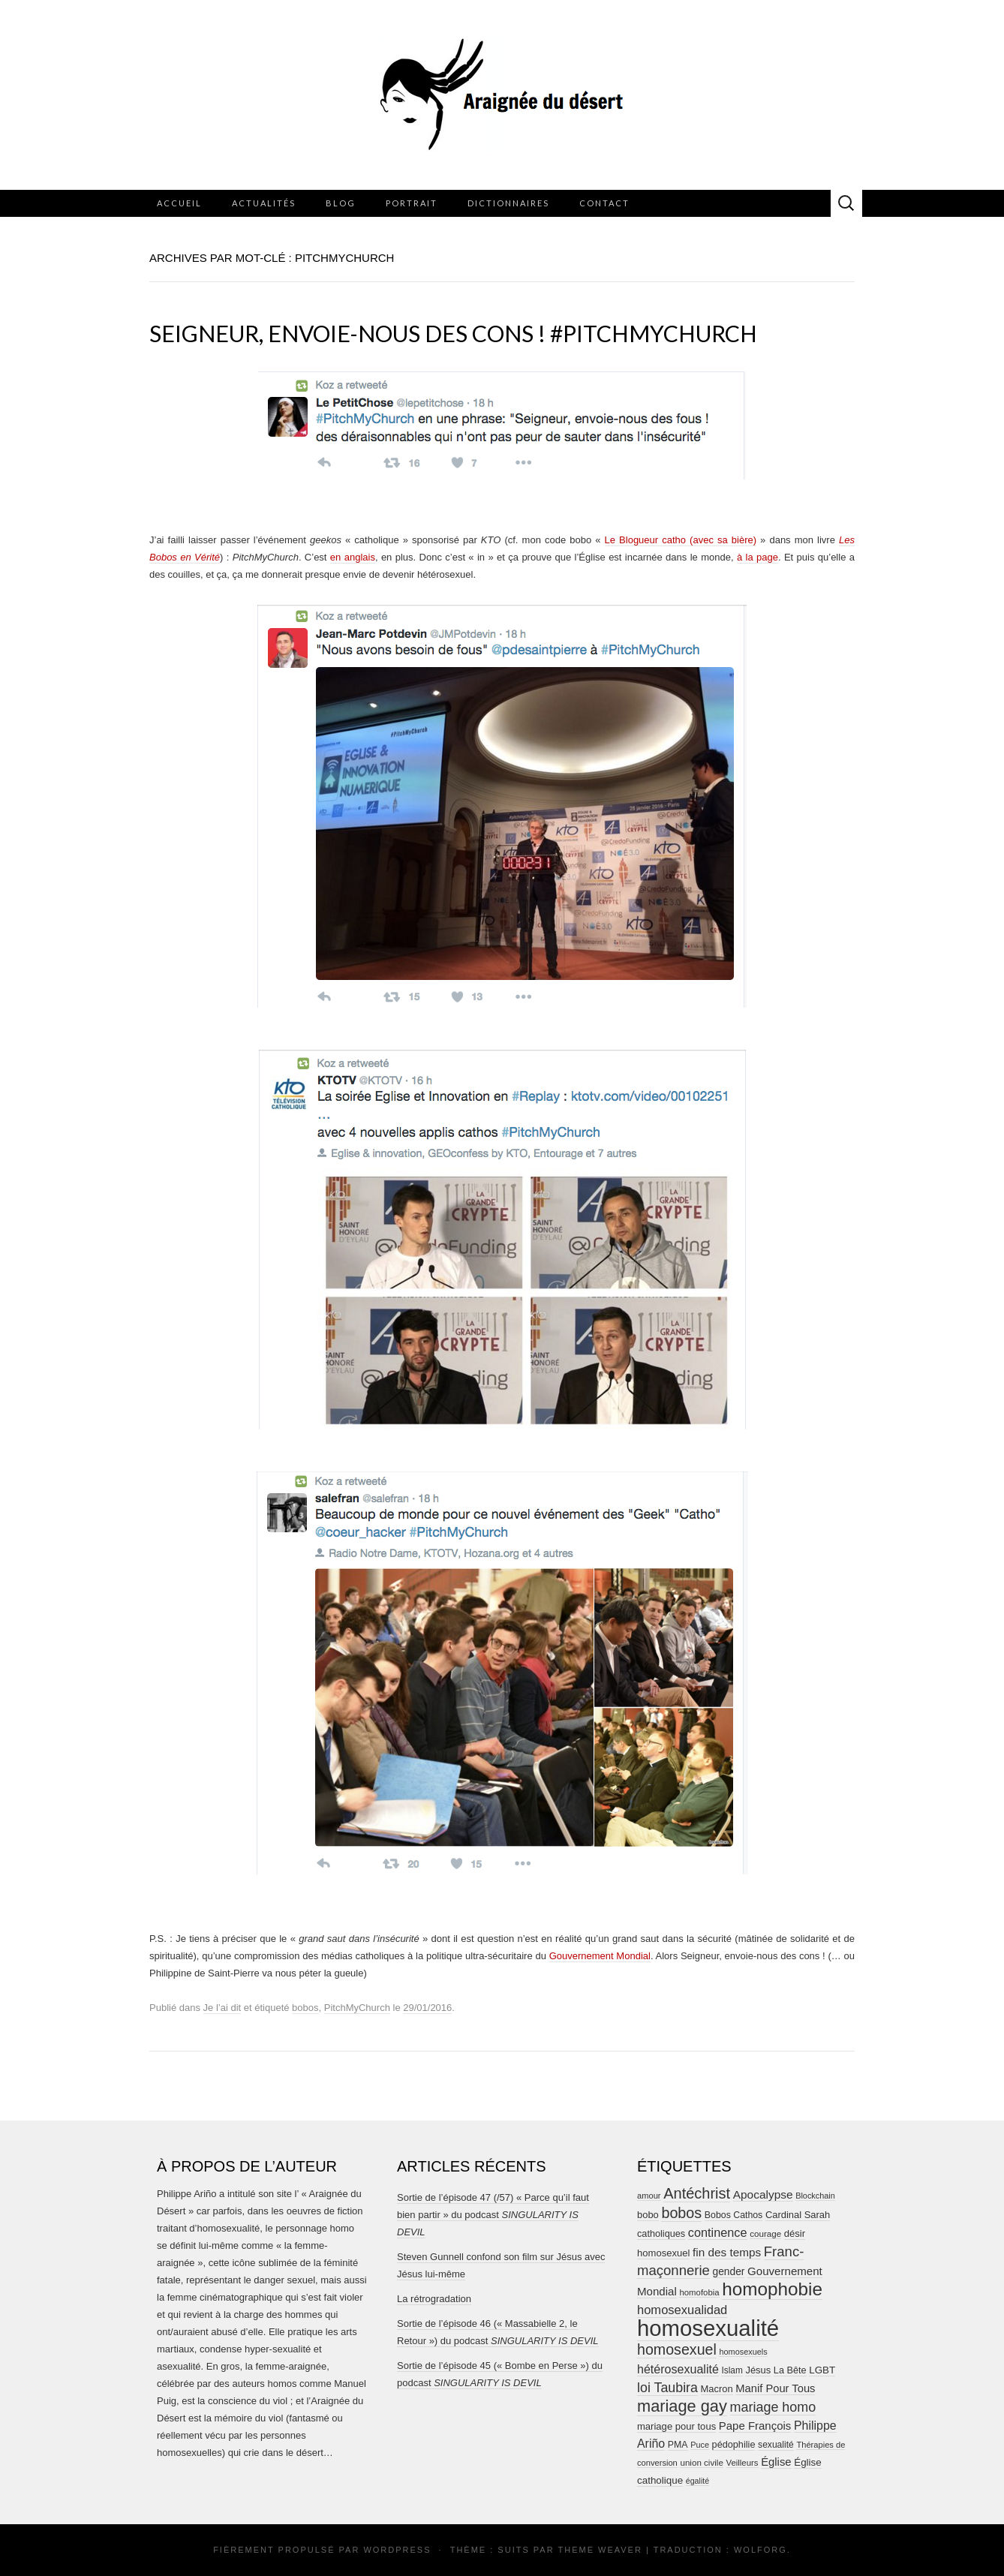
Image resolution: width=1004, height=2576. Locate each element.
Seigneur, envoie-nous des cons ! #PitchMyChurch (453, 333)
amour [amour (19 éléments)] (649, 2195)
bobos (305, 2007)
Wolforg (760, 2549)
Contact (604, 203)
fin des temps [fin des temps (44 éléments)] (727, 2252)
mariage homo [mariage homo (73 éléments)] (773, 2407)
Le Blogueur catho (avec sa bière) (680, 540)
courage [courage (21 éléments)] (765, 2233)
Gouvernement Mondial (600, 1955)
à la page (757, 557)
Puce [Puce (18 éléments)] (699, 2444)
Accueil (179, 203)
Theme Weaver (600, 2549)
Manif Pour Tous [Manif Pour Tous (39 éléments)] (775, 2388)
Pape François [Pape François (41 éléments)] (755, 2425)
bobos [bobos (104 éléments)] (681, 2213)
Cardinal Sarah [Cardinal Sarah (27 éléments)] (797, 2214)
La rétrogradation (434, 2298)
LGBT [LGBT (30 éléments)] (822, 2370)
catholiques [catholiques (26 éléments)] (661, 2234)
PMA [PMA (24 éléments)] (678, 2444)
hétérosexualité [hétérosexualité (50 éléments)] (678, 2369)
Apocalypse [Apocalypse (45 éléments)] (763, 2194)
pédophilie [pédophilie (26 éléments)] (734, 2444)
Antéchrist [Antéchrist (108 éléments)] (696, 2193)
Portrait (411, 203)
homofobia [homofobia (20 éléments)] (699, 2292)
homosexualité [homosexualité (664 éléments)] (708, 2328)
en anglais (352, 557)
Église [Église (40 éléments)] (776, 2462)
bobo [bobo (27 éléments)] (648, 2214)
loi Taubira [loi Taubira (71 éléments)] (667, 2387)
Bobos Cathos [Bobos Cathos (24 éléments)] (733, 2215)
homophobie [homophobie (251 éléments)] (772, 2289)
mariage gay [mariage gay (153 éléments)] (682, 2406)
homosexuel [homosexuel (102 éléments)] (677, 2349)
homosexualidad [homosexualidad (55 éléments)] (682, 2310)
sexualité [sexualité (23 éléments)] (776, 2444)
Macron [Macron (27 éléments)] (717, 2388)
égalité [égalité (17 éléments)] (697, 2480)
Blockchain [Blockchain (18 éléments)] (815, 2195)
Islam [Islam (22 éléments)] (731, 2370)
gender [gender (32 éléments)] (729, 2271)
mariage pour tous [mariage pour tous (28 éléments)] (676, 2426)
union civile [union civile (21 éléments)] (701, 2462)
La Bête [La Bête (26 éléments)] (790, 2370)
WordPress (397, 2549)
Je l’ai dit (222, 2007)
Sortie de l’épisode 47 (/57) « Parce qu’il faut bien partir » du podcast (493, 2215)
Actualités (264, 203)
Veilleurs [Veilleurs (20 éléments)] (742, 2462)
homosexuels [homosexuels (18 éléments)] (743, 2351)
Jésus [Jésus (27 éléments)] (758, 2370)
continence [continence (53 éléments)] (717, 2232)
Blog (341, 203)
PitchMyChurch (357, 2007)
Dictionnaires (508, 203)
